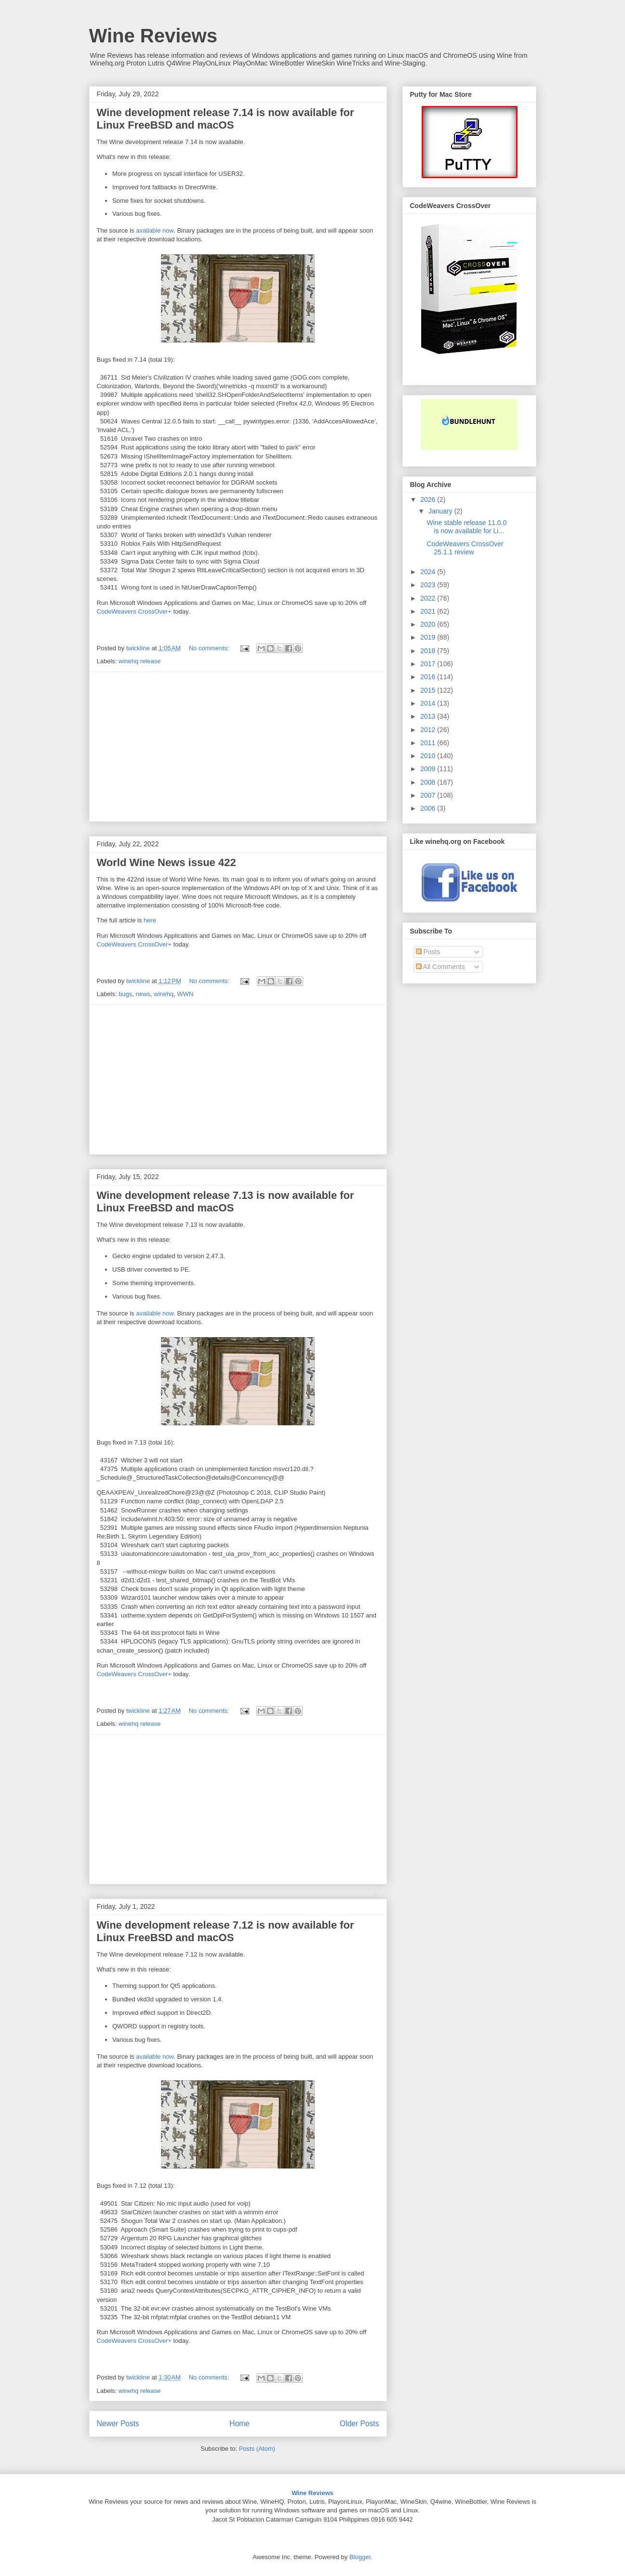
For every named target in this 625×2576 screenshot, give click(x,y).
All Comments (440, 967)
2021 (428, 611)
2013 (428, 716)
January (441, 511)
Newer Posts (118, 2423)
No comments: (210, 648)
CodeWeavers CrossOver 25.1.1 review (464, 548)
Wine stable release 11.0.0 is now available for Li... (466, 527)
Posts (428, 952)
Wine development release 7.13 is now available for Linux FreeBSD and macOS (225, 1201)
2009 (428, 769)
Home (239, 2423)
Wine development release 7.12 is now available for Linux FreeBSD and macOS (225, 1931)
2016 (428, 677)
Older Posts (359, 2423)
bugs (125, 994)
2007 (428, 795)
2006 (428, 808)
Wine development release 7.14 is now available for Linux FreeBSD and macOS (225, 118)
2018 (428, 651)
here (150, 920)
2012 (428, 730)
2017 (428, 664)
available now (154, 230)
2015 (428, 690)
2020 (428, 624)
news (142, 994)
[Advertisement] (238, 746)
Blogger (360, 2557)
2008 (428, 782)
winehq (163, 994)
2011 (428, 743)
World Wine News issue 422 (166, 862)
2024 (428, 572)
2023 (428, 585)
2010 (428, 756)
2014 (428, 703)
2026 (428, 499)
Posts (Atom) (257, 2448)
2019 (428, 637)
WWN (185, 994)
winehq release (139, 661)
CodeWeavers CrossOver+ (134, 611)
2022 (428, 598)
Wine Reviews (153, 35)
